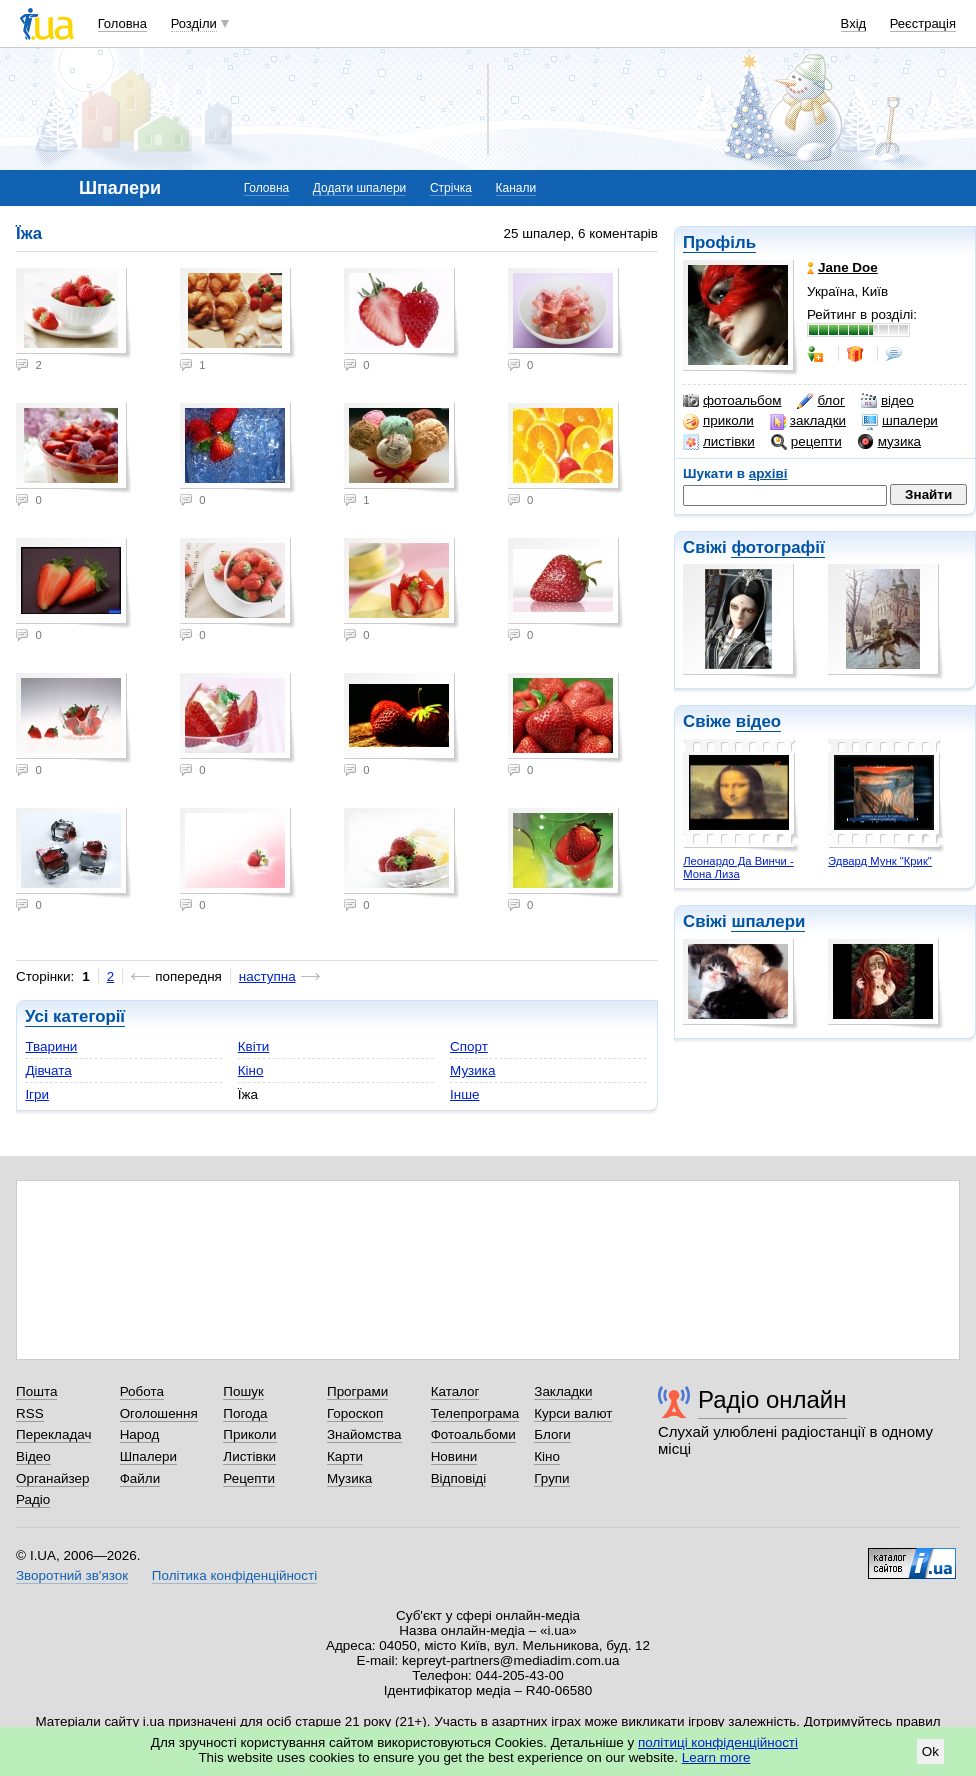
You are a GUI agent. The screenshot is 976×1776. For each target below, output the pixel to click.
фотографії (777, 547)
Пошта (36, 1391)
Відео (33, 1456)
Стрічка (451, 188)
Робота (142, 1391)
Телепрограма (475, 1413)
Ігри (37, 1094)
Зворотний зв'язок (72, 1575)
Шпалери (148, 1456)
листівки (719, 442)
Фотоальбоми (473, 1434)
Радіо (33, 1499)
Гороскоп (355, 1413)
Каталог (455, 1391)
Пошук (243, 1391)
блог (820, 401)
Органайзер (52, 1478)
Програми (357, 1391)
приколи (718, 421)
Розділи (194, 23)
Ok (930, 1751)
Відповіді (459, 1478)
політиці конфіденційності (718, 1742)
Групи (551, 1478)
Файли (140, 1478)
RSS (30, 1413)
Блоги (552, 1434)
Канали (516, 188)
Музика (472, 1070)
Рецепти (249, 1478)
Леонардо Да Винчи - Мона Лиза (738, 867)
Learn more (716, 1757)
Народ (140, 1434)
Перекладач (53, 1434)
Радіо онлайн (772, 1399)
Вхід (854, 23)
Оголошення (159, 1413)
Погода (245, 1413)
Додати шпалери (359, 188)
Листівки (249, 1456)
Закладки (563, 1391)
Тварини (51, 1046)
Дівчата (48, 1070)
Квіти (254, 1046)
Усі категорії (75, 1016)
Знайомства (364, 1434)
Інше (464, 1094)
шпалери (900, 421)
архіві (768, 473)
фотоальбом (732, 401)
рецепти (806, 442)
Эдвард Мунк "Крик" (880, 861)
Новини (454, 1456)
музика (889, 442)
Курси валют (573, 1413)
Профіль (719, 242)
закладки (808, 421)
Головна (122, 23)
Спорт (469, 1046)
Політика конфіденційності (234, 1575)
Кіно (251, 1070)
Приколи (249, 1434)
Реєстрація (923, 23)
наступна (267, 976)
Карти (345, 1456)
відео (887, 401)
